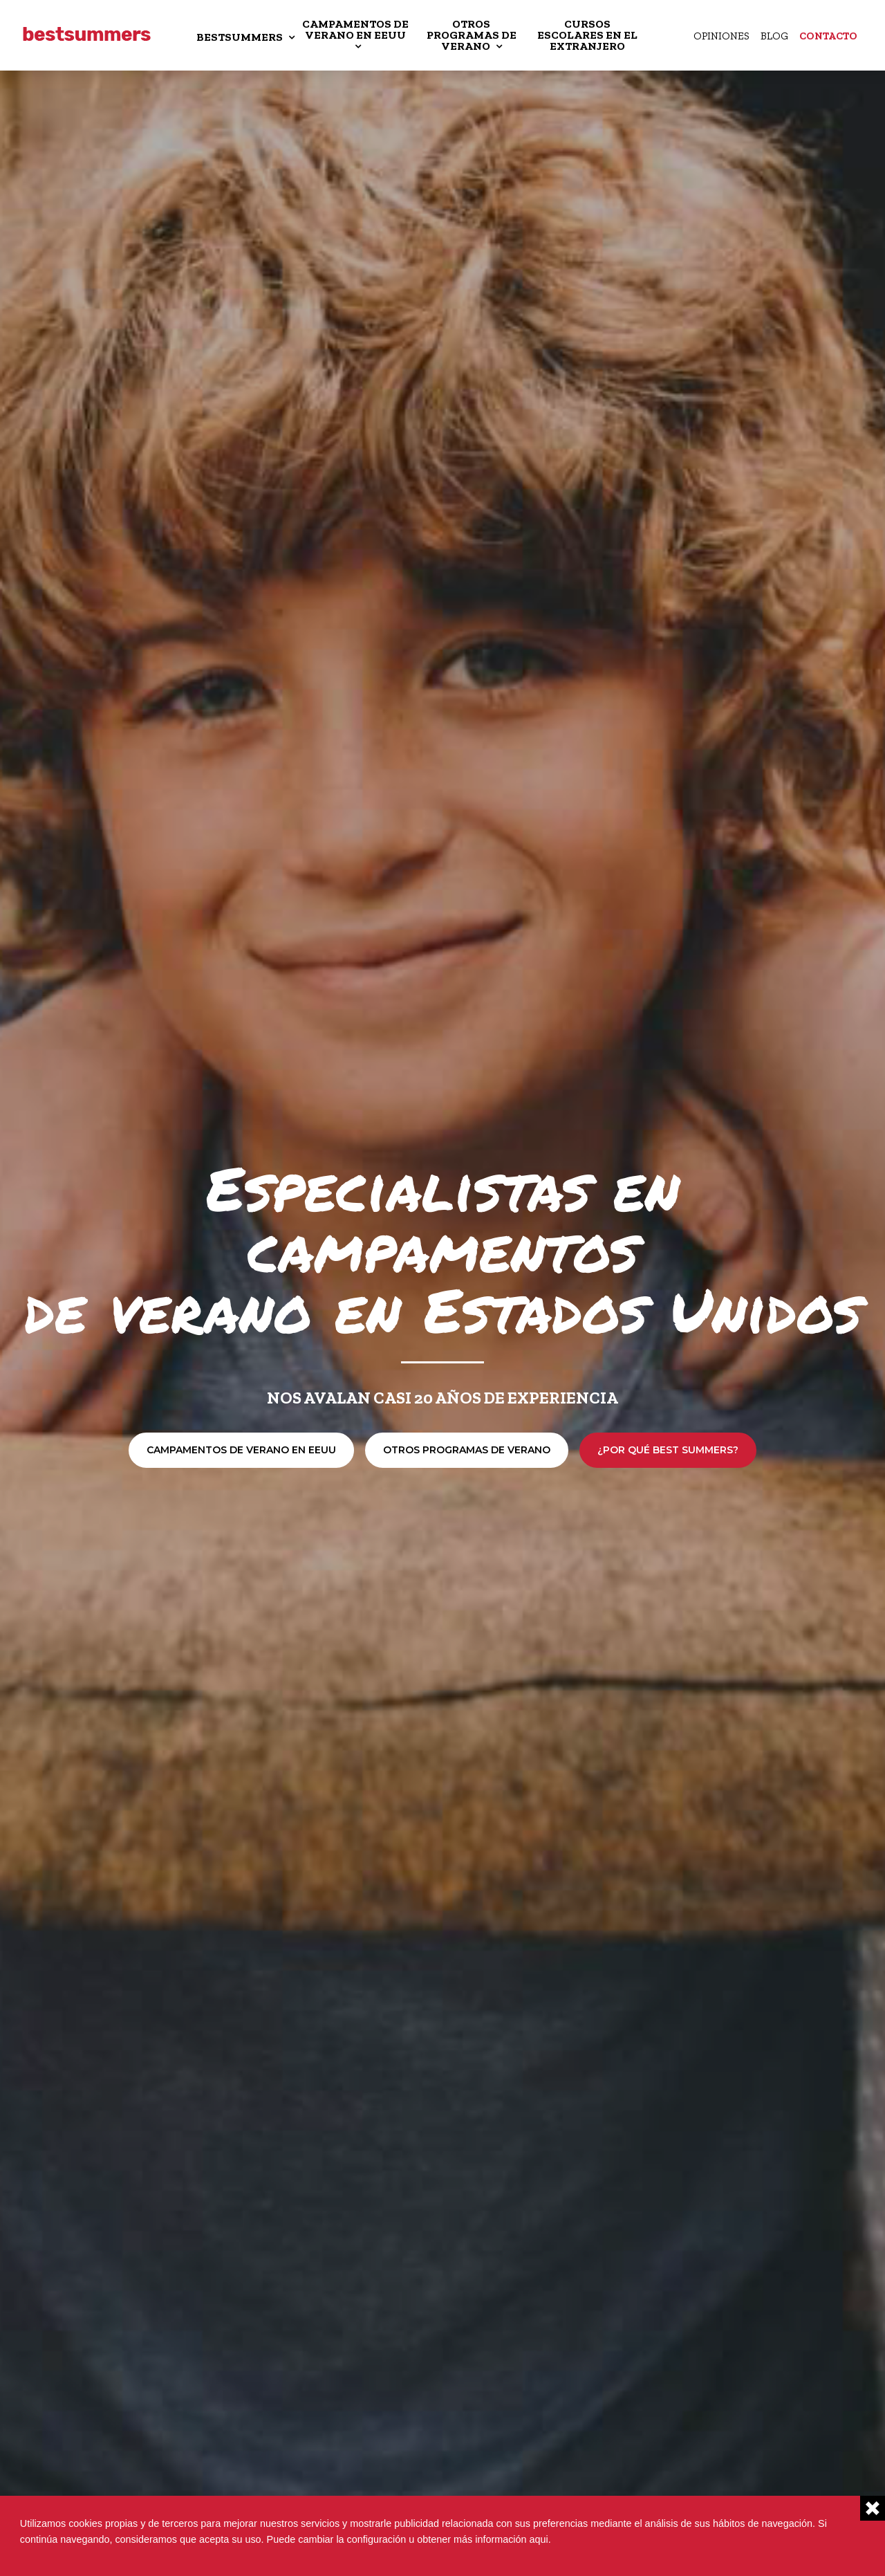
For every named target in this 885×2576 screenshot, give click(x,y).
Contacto (828, 36)
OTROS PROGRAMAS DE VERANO (471, 35)
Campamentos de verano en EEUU (241, 1450)
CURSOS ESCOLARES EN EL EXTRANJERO (587, 35)
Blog (774, 36)
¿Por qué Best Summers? (667, 1450)
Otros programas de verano (466, 1450)
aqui (539, 2539)
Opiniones (721, 36)
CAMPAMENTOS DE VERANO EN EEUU (355, 29)
